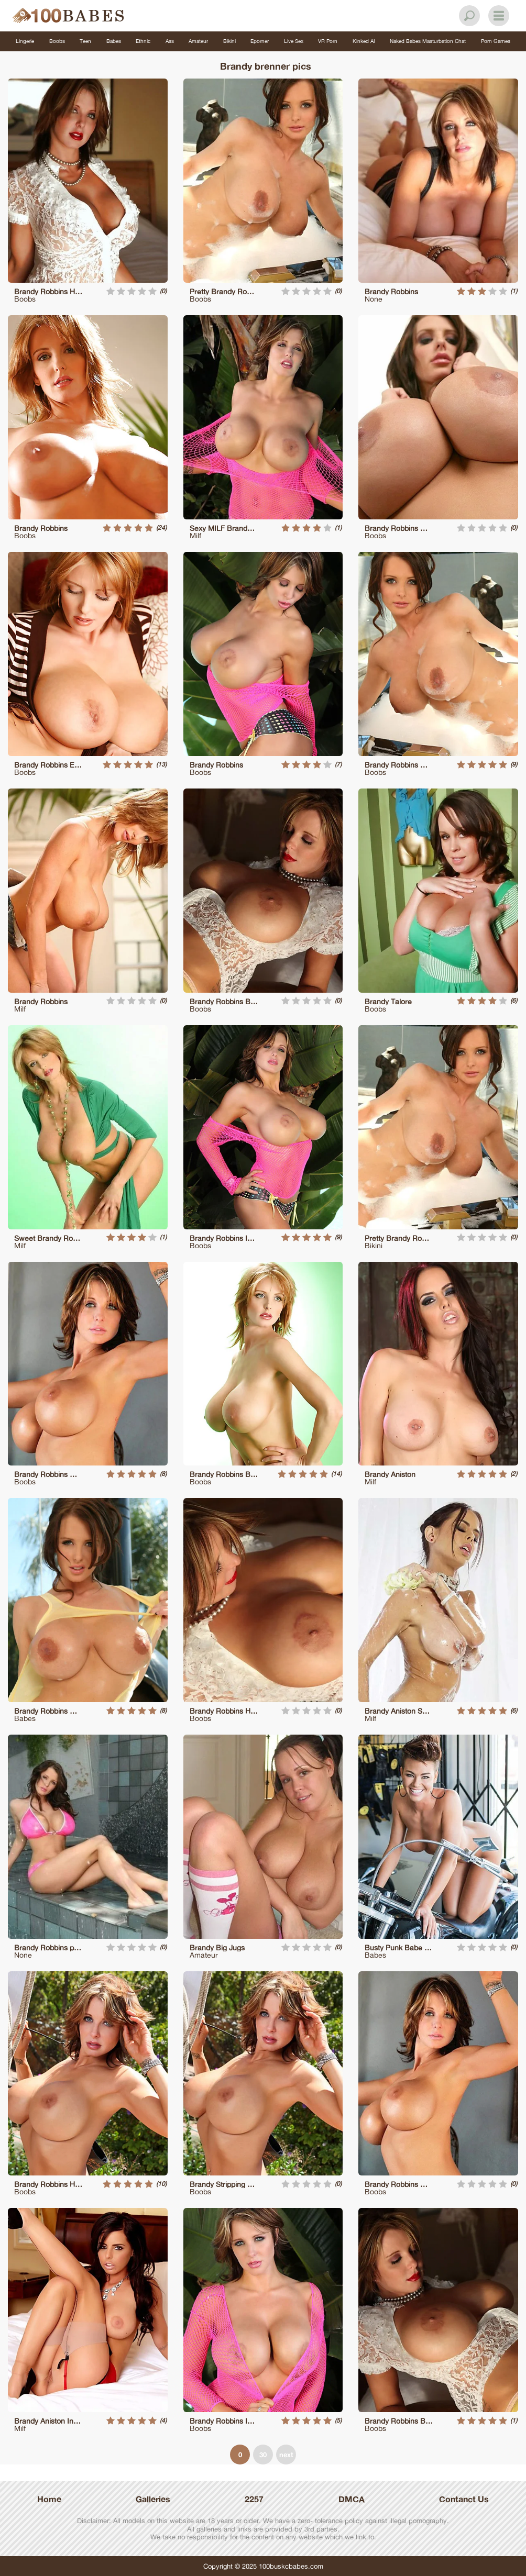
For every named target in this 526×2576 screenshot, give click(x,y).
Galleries (153, 2499)
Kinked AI (364, 41)
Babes (113, 41)
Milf (195, 535)
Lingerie (25, 41)
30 (263, 2454)
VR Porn (327, 41)
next (286, 2454)
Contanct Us (464, 2499)
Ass (170, 41)
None (373, 298)
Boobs (57, 41)
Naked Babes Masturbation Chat (428, 41)
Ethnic (143, 41)
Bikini (229, 41)
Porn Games (495, 41)
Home (49, 2499)
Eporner (259, 41)
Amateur (198, 41)
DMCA (351, 2499)
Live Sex (293, 41)
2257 (254, 2499)
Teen (85, 41)
